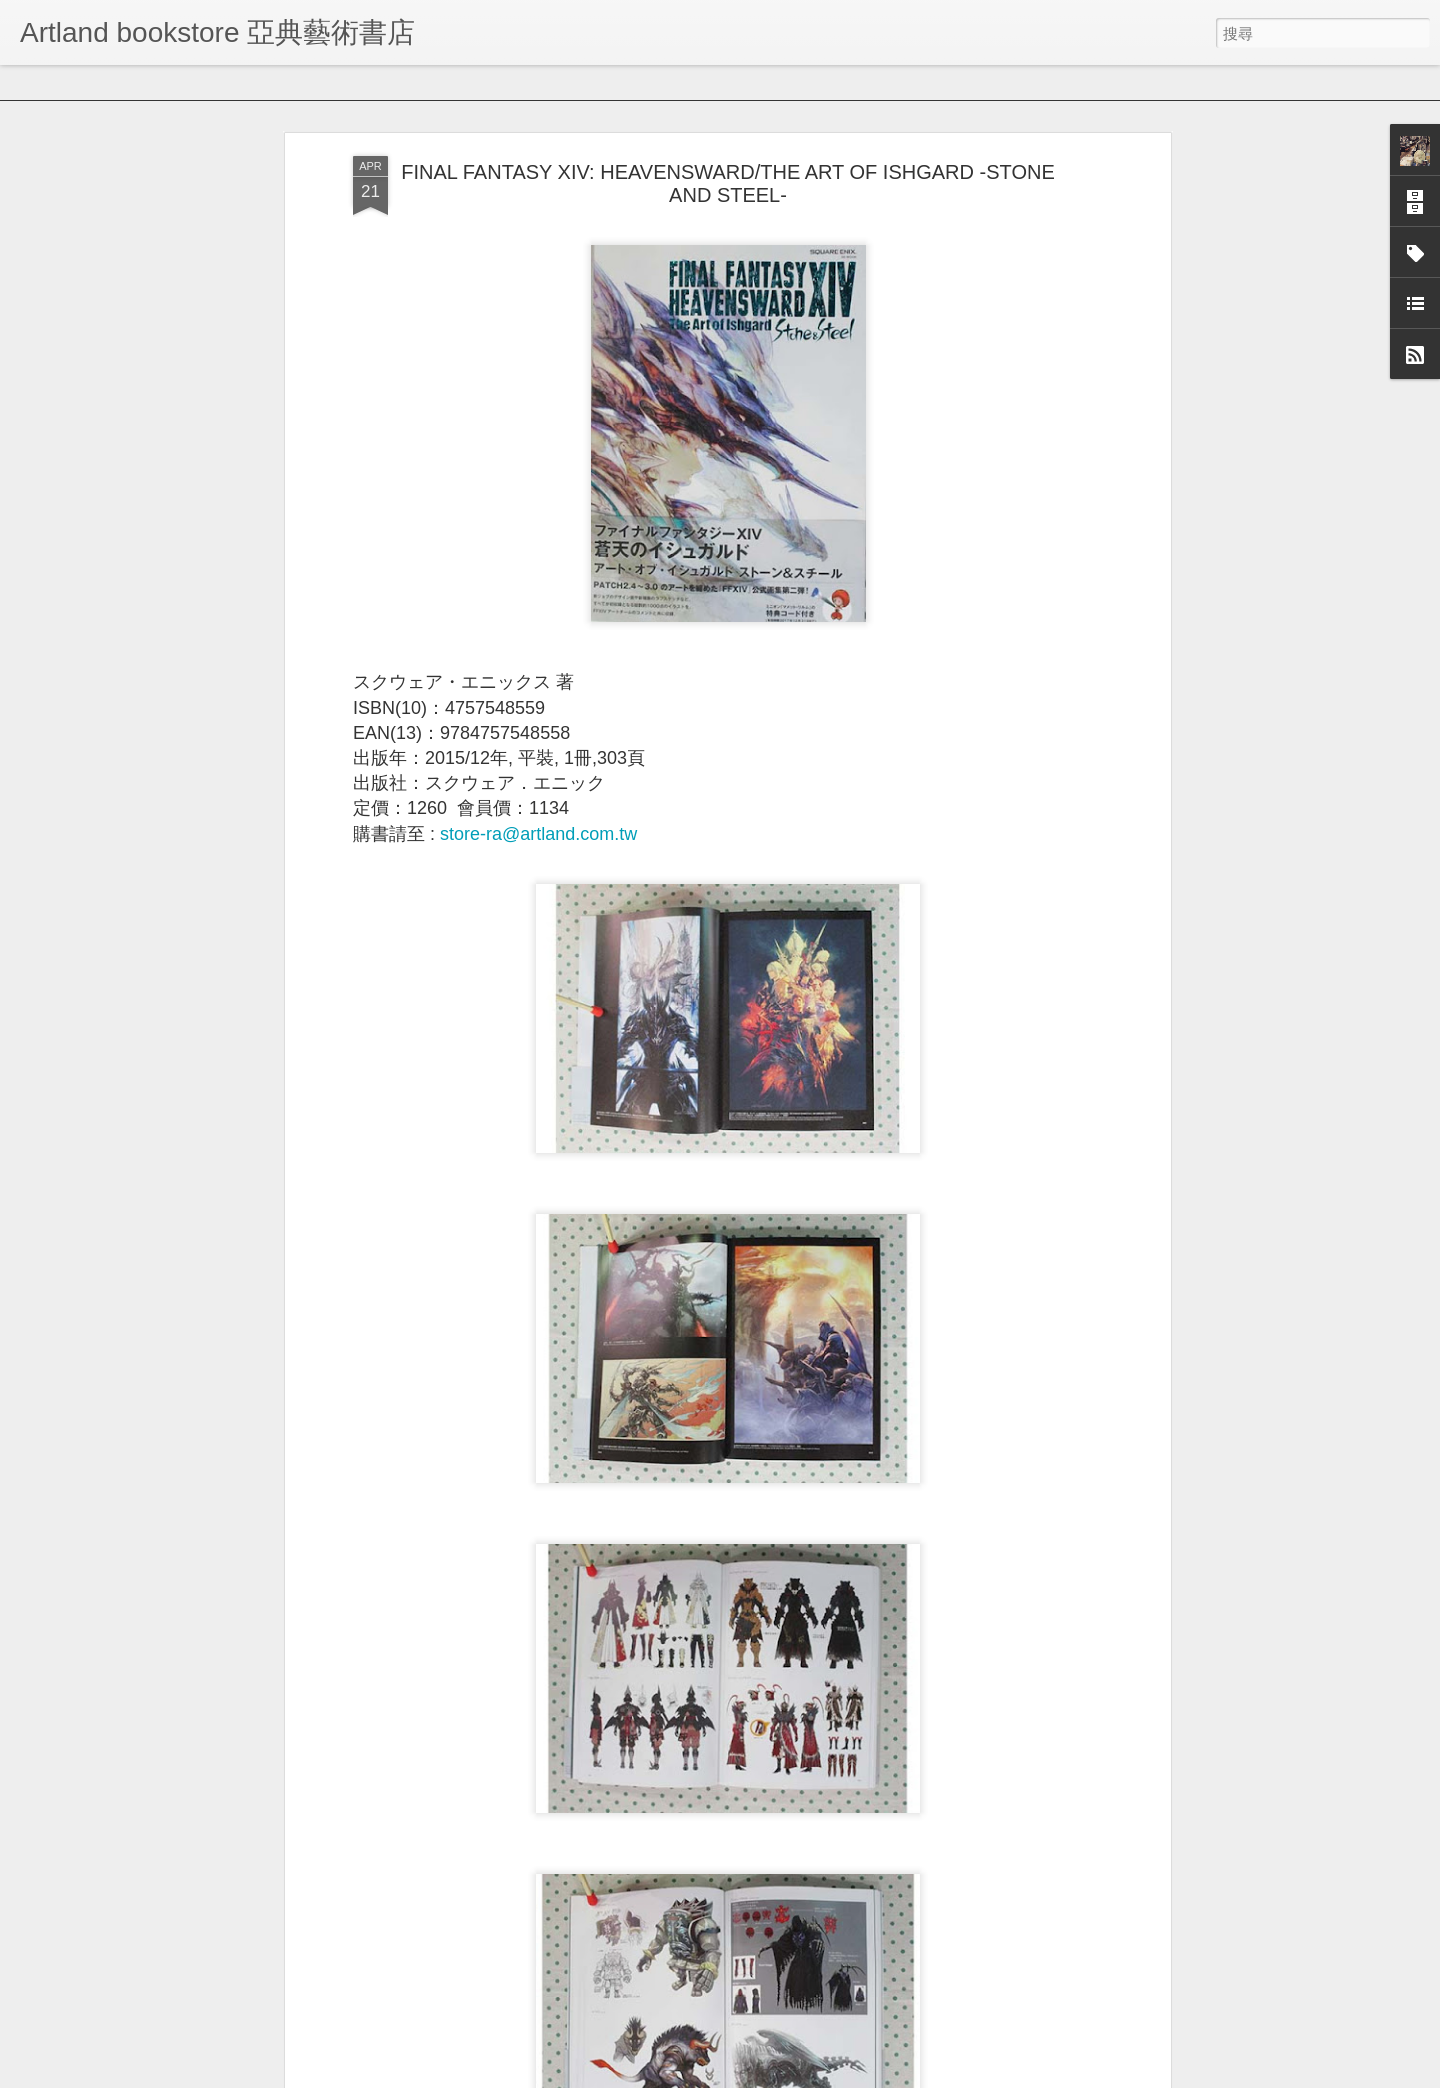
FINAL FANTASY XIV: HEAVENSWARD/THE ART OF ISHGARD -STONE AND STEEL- (727, 163)
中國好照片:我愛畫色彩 (601, 2066)
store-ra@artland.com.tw (538, 814)
